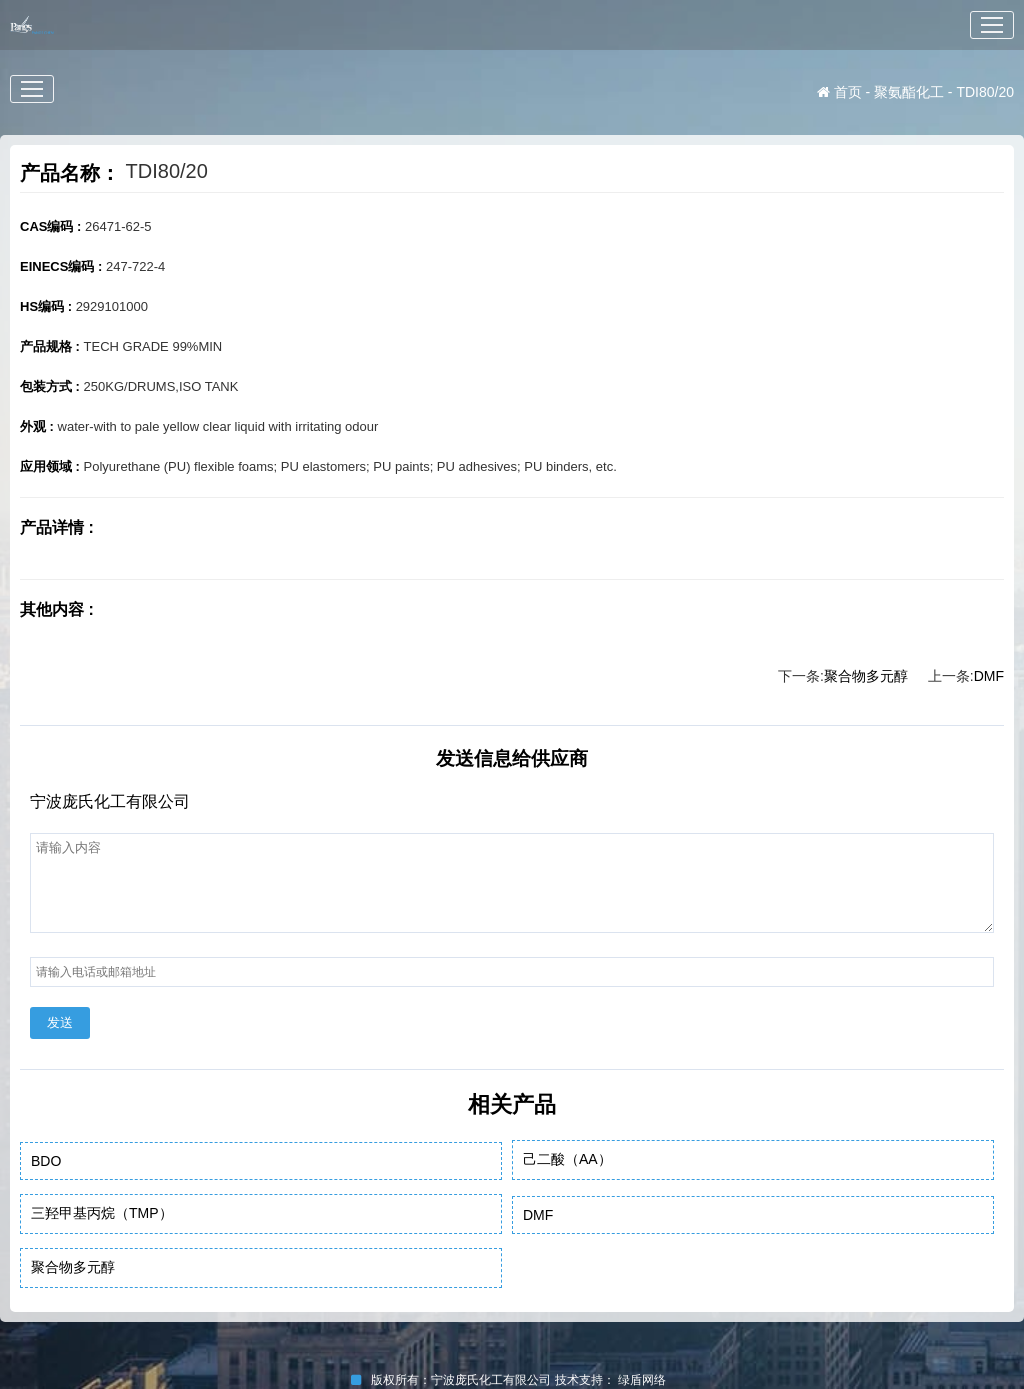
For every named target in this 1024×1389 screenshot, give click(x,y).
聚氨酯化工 (909, 92)
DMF (989, 676)
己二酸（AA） (567, 1159)
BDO (46, 1161)
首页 (839, 92)
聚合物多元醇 (866, 676)
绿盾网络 (645, 1380)
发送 (60, 1022)
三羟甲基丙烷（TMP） (102, 1213)
